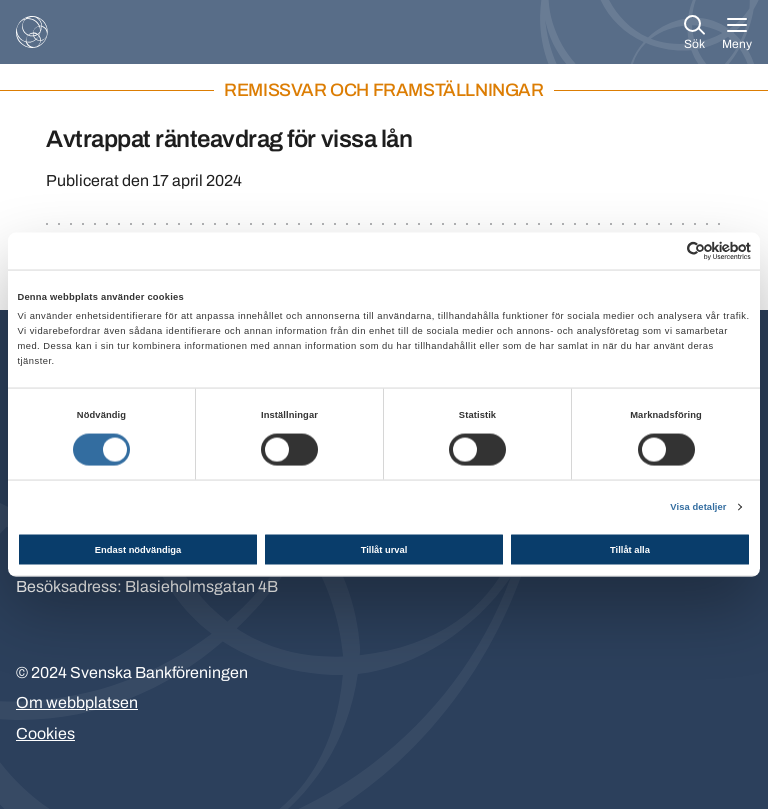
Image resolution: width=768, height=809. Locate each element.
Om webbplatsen (77, 702)
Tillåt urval (384, 549)
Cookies (45, 733)
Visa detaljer (698, 507)
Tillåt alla (630, 549)
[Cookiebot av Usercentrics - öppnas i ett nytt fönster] (663, 250)
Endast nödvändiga (138, 549)
